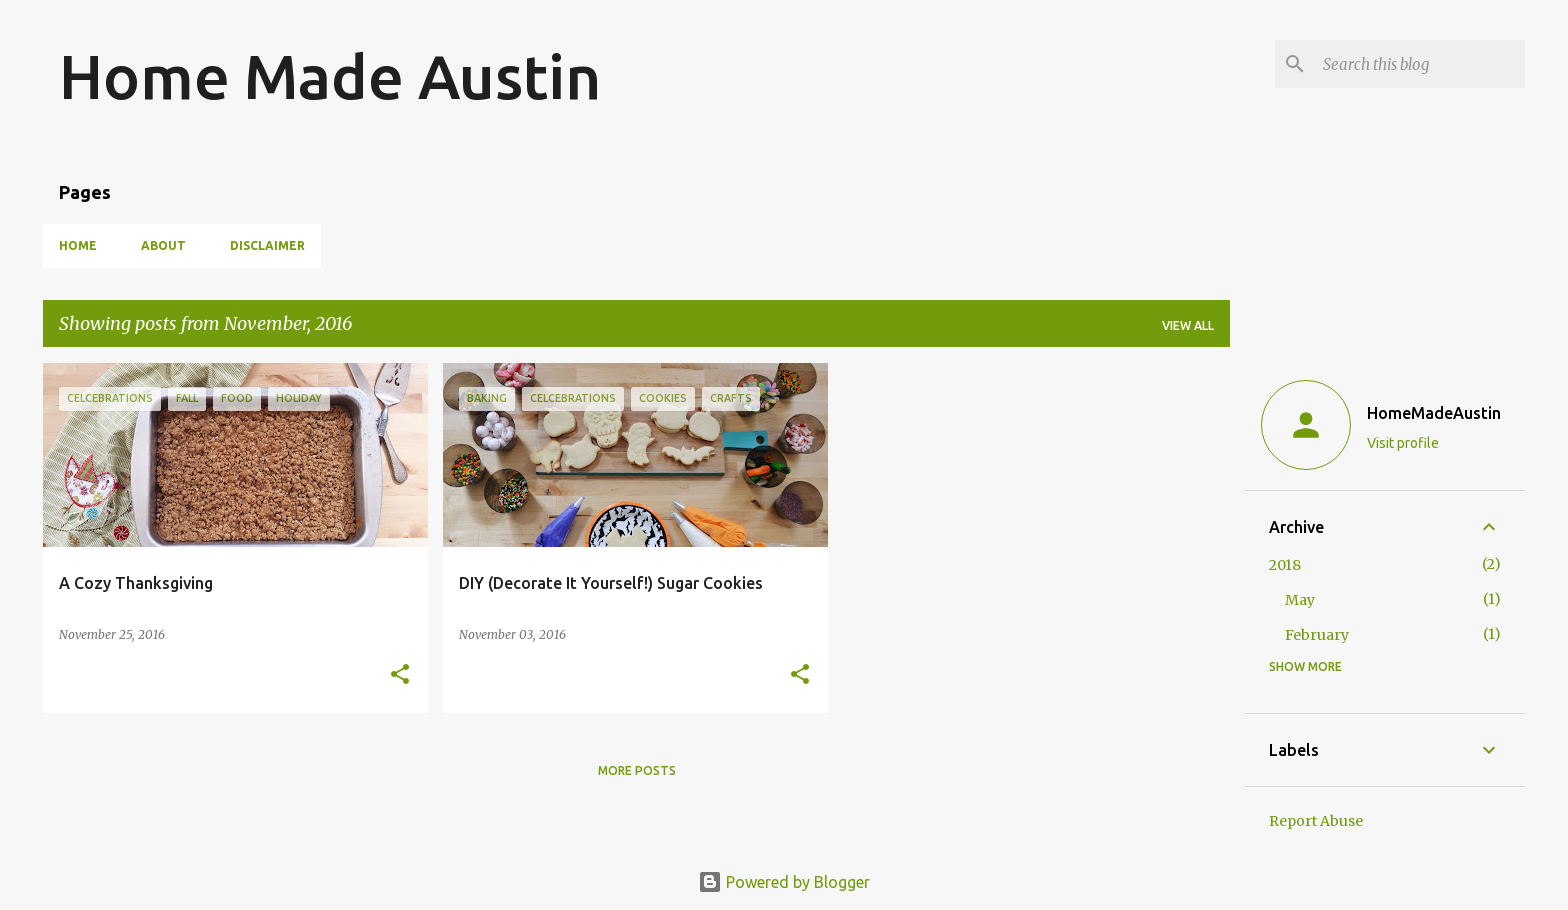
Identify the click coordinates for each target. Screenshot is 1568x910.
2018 (1285, 565)
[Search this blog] (1420, 64)
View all (1188, 325)
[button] (400, 675)
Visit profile (1403, 443)
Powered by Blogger (784, 882)
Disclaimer (267, 245)
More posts (637, 770)
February (1317, 635)
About (163, 245)
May (1300, 600)
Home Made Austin (330, 76)
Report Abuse (1316, 821)
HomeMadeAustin (1434, 413)
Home (78, 245)
